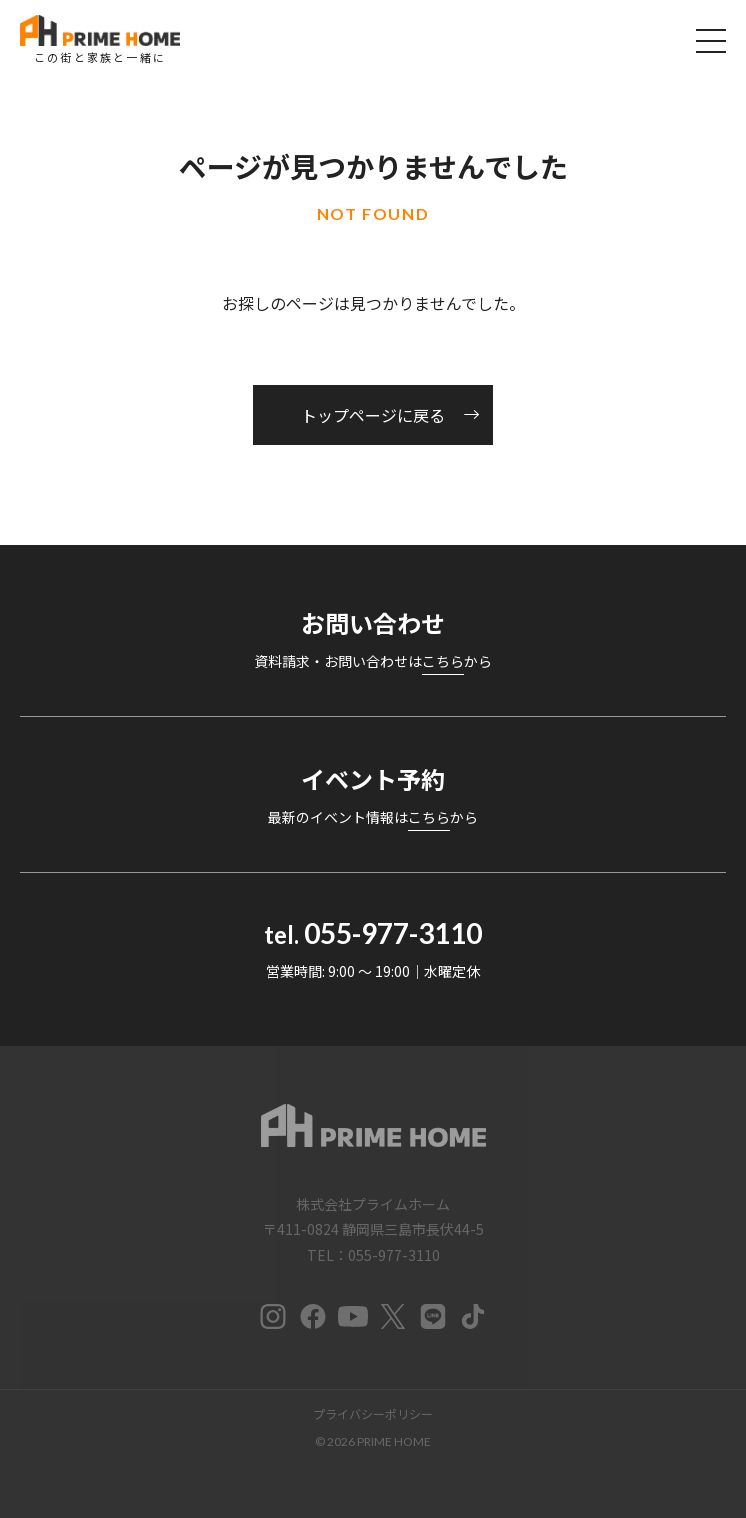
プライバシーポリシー (373, 1413)
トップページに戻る (373, 415)
